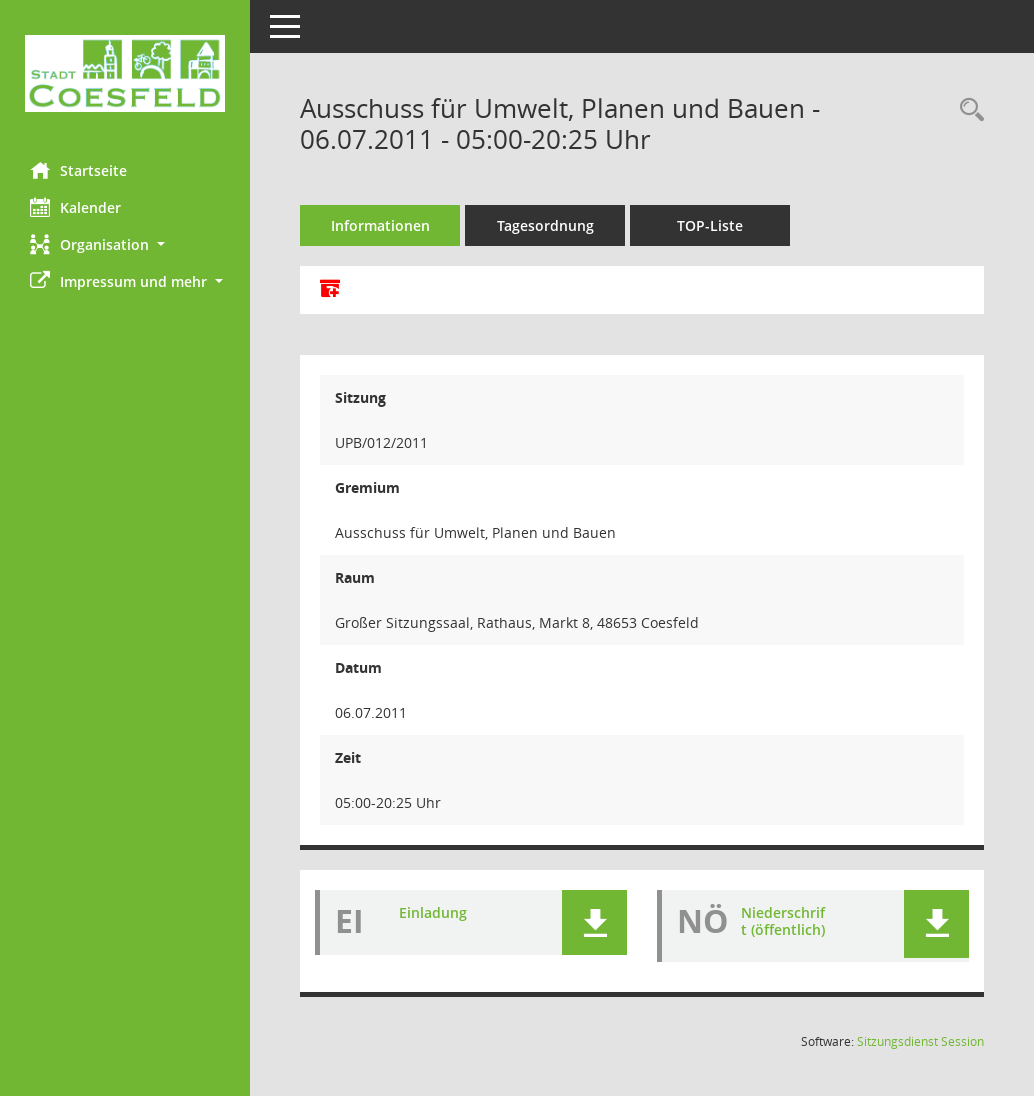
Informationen (380, 225)
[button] (125, 244)
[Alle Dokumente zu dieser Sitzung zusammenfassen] (330, 290)
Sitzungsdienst (920, 1041)
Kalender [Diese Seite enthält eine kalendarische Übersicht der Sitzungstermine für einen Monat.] (75, 207)
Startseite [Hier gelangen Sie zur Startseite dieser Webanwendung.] (78, 170)
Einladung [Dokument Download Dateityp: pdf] (433, 912)
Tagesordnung (545, 225)
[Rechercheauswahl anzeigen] (967, 110)
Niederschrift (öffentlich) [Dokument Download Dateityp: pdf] (783, 921)
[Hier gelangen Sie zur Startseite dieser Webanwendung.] (125, 73)
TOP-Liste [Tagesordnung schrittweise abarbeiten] (710, 225)
